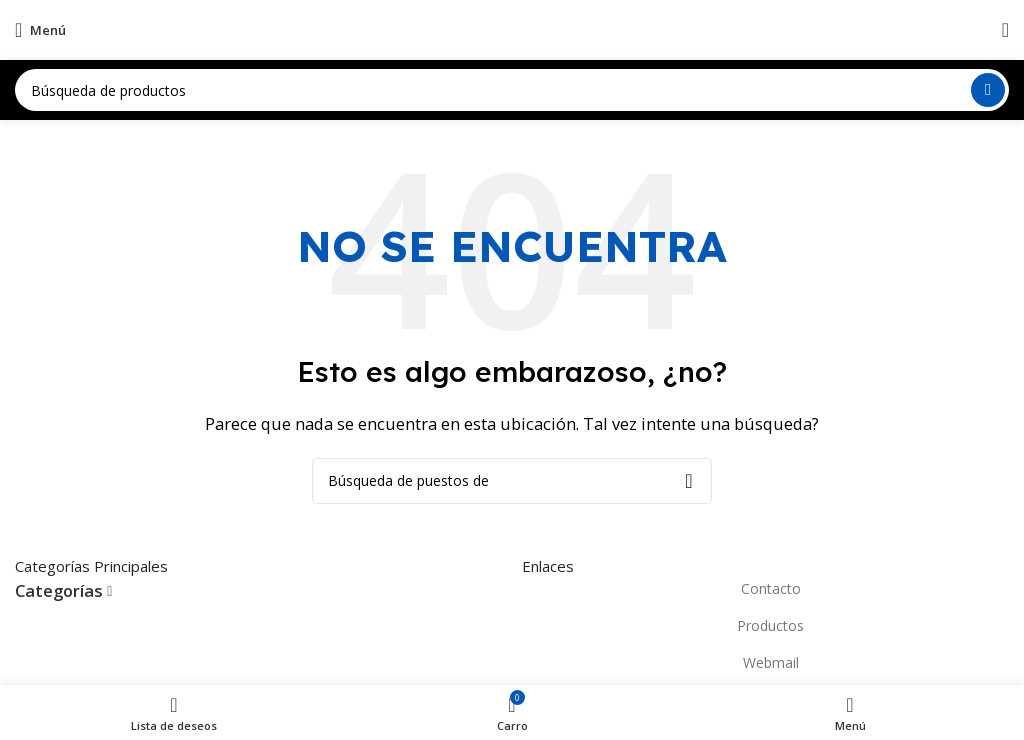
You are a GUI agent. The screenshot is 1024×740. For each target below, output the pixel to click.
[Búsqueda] (512, 90)
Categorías (59, 591)
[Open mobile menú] (40, 30)
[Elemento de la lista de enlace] (765, 589)
